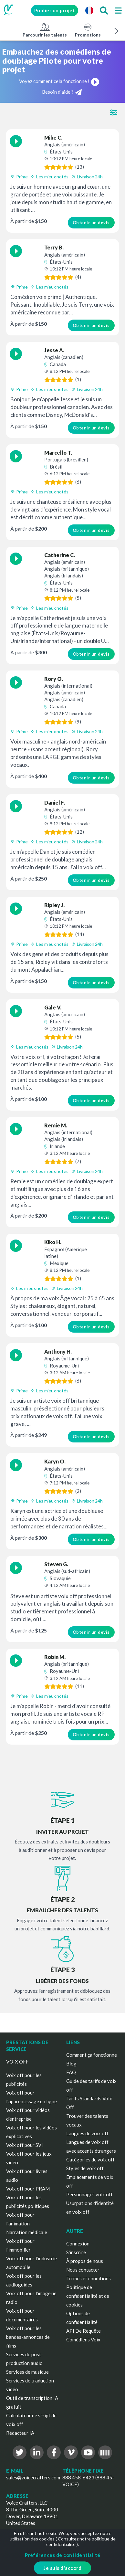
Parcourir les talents (45, 30)
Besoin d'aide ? (62, 92)
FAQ (71, 2072)
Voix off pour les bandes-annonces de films (28, 2337)
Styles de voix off (85, 2168)
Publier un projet (54, 10)
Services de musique (27, 2372)
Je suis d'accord (62, 2568)
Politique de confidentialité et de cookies (87, 2295)
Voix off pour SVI (24, 2145)
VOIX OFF (17, 2061)
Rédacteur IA (20, 2433)
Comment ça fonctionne (91, 2055)
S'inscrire (76, 2252)
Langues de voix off (87, 2133)
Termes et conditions (88, 2278)
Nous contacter (82, 2270)
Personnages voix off (89, 2194)
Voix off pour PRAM (28, 2188)
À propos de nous (84, 2261)
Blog (71, 2063)
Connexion (77, 2243)
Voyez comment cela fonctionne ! (59, 81)
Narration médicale (26, 2232)
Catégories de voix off (90, 2159)
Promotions (88, 30)
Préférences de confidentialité (62, 2555)
